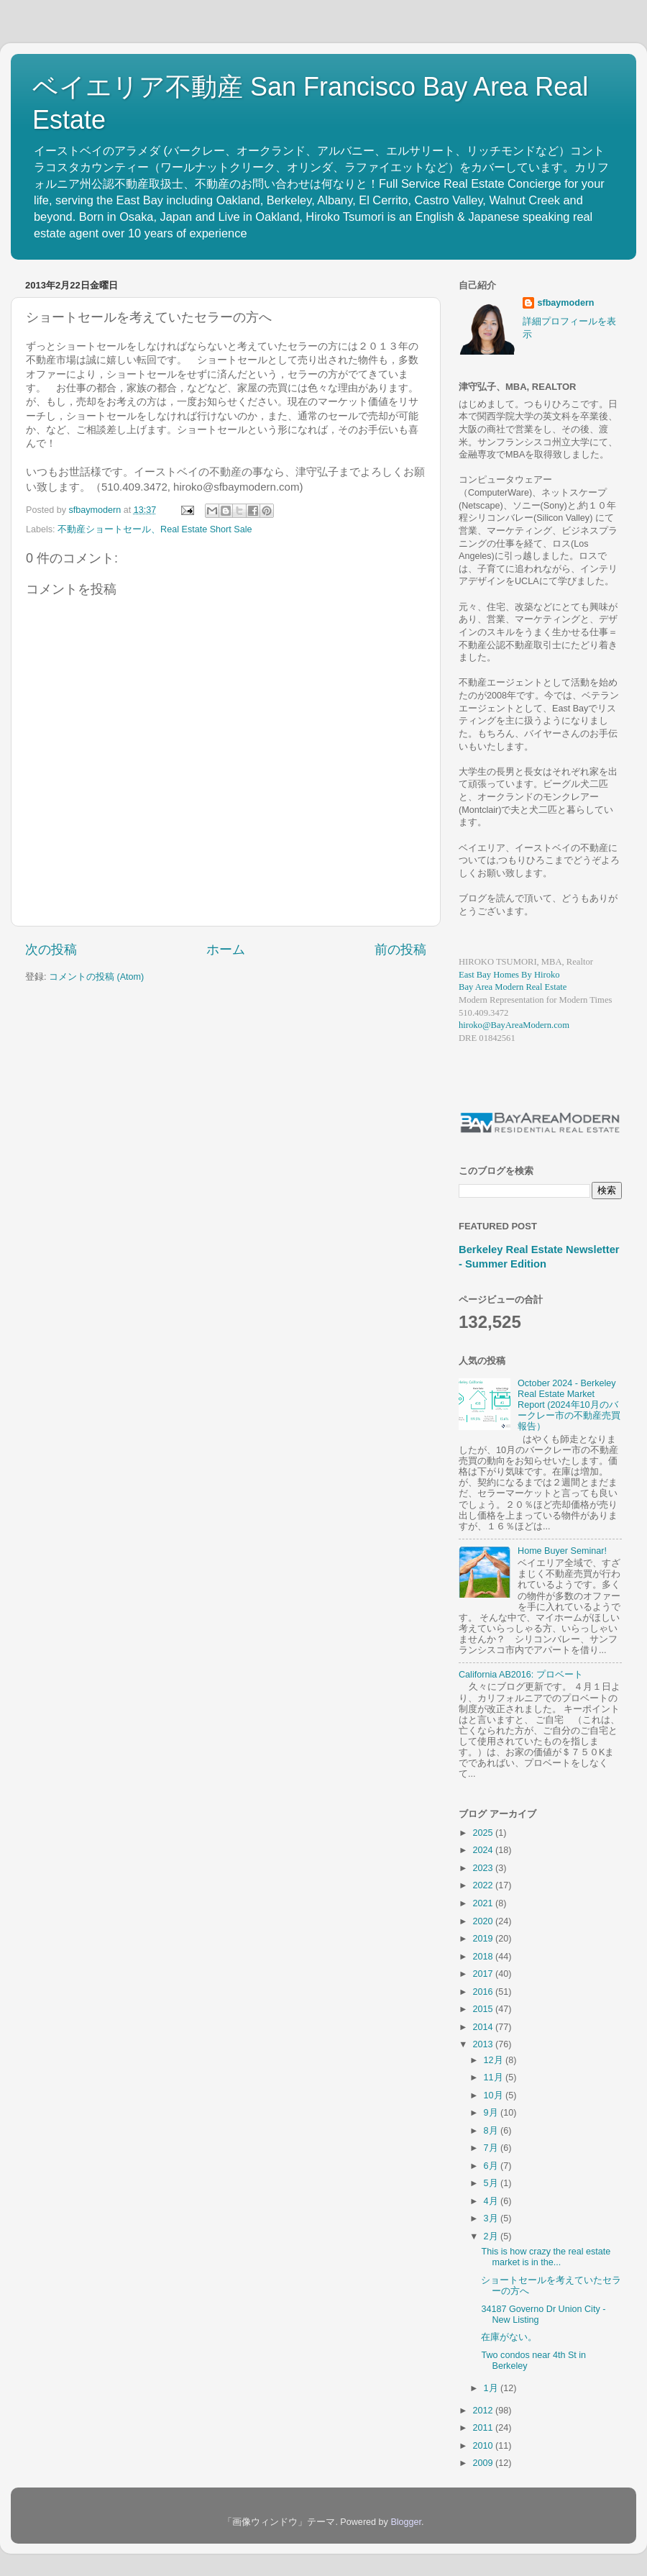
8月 (492, 2131)
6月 (492, 2166)
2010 (483, 2446)
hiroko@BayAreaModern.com (514, 1025)
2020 (483, 1921)
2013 (483, 2044)
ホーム (225, 949)
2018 (483, 1957)
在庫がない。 (509, 2337)
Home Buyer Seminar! (562, 1551)
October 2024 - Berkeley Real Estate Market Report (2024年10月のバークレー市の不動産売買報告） (569, 1405)
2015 (483, 2009)
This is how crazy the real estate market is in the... (545, 2257)
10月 (495, 2095)
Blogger (405, 2522)
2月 (492, 2236)
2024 (483, 1850)
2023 (483, 1868)
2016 (483, 1992)
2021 (483, 1903)
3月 (492, 2218)
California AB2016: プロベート (521, 1675)
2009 (483, 2463)
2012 (483, 2411)
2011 (483, 2428)
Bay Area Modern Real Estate (512, 987)
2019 (483, 1939)
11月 (495, 2077)
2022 (483, 1885)
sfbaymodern (565, 303)
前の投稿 (400, 949)
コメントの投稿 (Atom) (96, 977)
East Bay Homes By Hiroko (509, 975)
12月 (495, 2060)
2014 (483, 2027)
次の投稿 (51, 949)
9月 (492, 2113)
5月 (492, 2183)
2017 (483, 1974)
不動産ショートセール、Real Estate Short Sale (155, 529)
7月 (492, 2148)
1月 (492, 2388)
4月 (492, 2201)
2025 (483, 1833)
